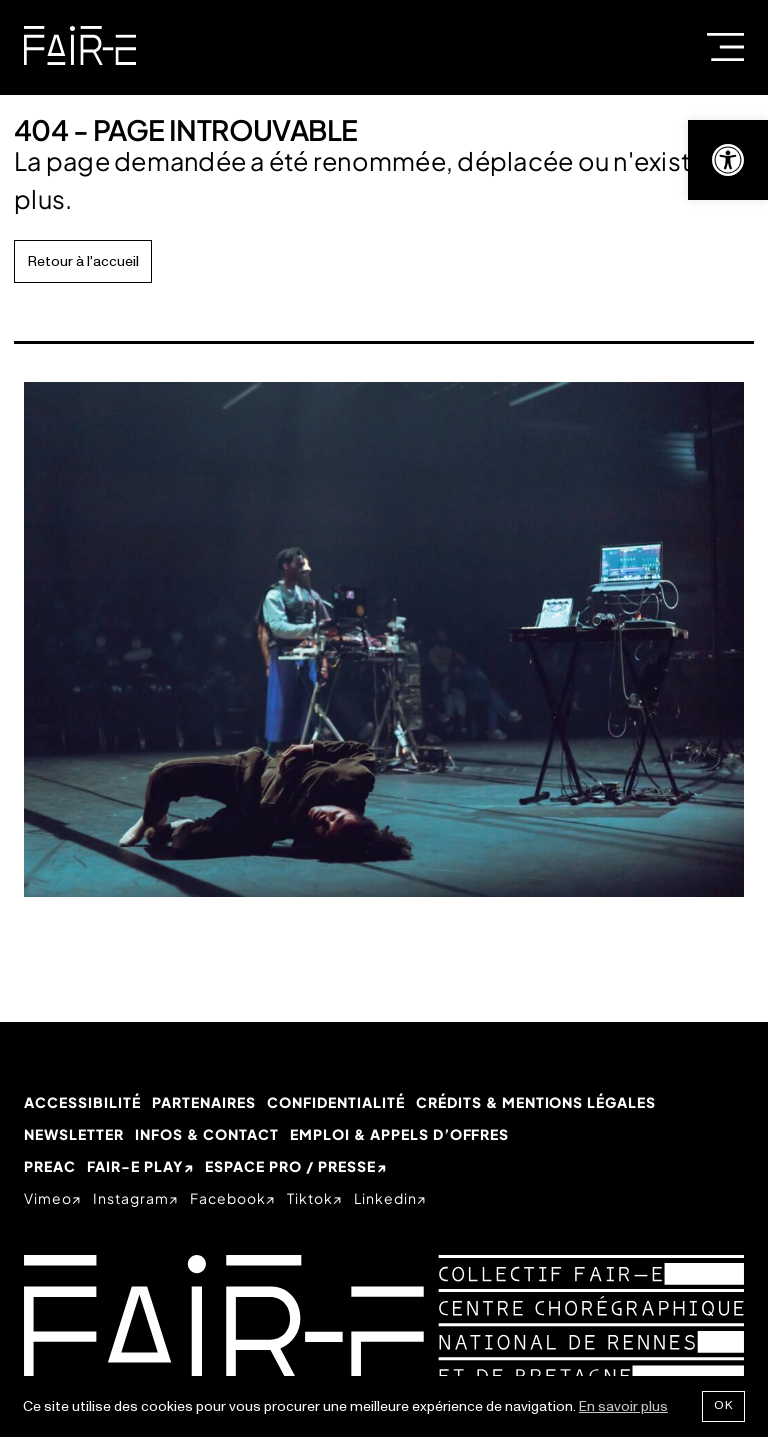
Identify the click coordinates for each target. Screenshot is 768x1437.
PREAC (50, 1166)
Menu (725, 47)
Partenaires (204, 1102)
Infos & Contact (207, 1134)
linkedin (385, 1198)
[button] (728, 160)
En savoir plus (623, 1406)
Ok (723, 1405)
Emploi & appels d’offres (400, 1134)
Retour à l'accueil (83, 261)
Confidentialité (336, 1102)
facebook (228, 1198)
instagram (131, 1198)
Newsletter (74, 1134)
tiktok (310, 1198)
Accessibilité (82, 1102)
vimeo (48, 1198)
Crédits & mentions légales (536, 1102)
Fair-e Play (135, 1166)
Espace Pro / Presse (290, 1166)
